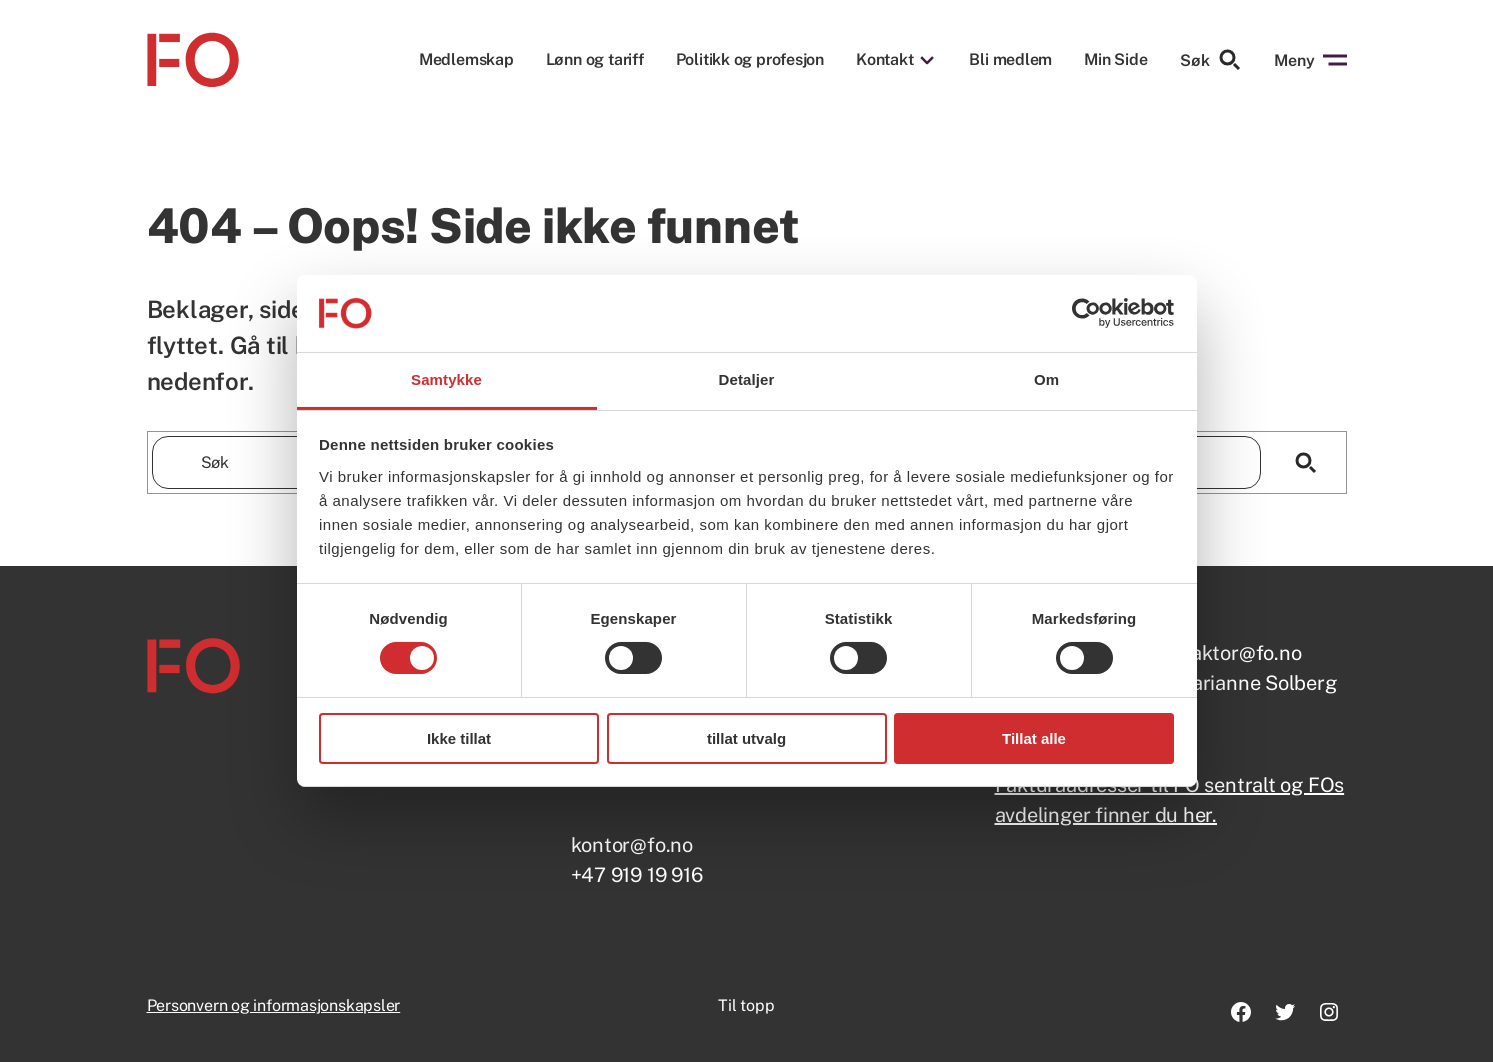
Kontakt (884, 60)
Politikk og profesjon (750, 60)
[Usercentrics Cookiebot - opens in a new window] (1086, 313)
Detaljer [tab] (747, 379)
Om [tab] (1046, 379)
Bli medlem (1010, 60)
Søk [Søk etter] (1211, 60)
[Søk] (1306, 462)
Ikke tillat (459, 738)
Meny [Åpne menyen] (1310, 60)
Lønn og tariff (595, 60)
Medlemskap (466, 60)
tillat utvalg (746, 738)
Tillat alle (1034, 738)
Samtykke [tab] (446, 379)
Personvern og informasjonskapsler (274, 1005)
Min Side (1115, 59)
